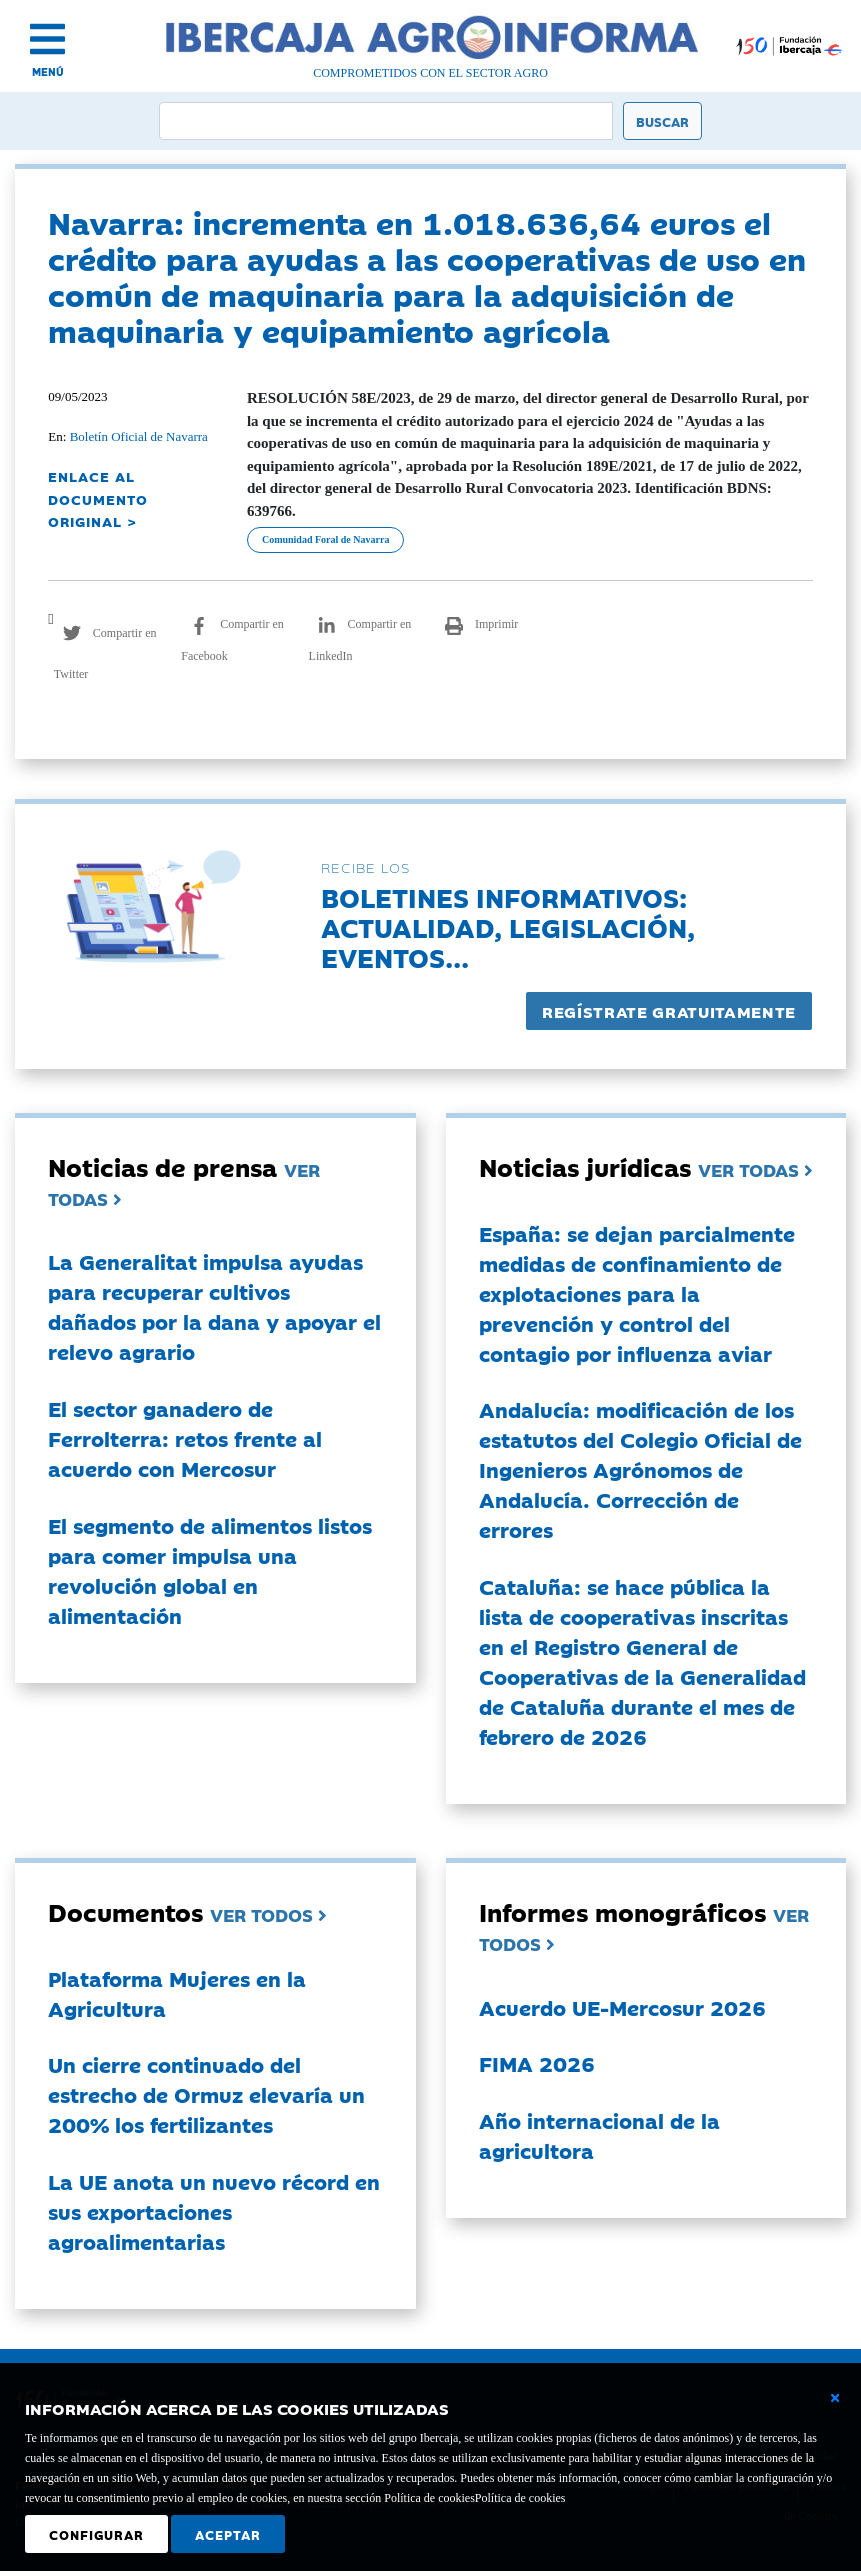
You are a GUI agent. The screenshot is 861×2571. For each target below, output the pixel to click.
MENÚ (48, 71)
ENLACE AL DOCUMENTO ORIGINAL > (98, 498)
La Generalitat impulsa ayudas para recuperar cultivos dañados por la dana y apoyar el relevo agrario (214, 1306)
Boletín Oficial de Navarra (139, 436)
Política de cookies (520, 2498)
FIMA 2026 (537, 2063)
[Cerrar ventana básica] (835, 2398)
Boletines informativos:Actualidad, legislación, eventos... (508, 926)
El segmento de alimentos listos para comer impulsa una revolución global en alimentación (210, 1570)
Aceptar (228, 2534)
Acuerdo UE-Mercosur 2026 (622, 2007)
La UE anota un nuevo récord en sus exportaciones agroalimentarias (214, 2211)
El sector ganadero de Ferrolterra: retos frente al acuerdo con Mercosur (185, 1438)
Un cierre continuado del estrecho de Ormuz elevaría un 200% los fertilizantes (206, 2094)
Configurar (96, 2534)
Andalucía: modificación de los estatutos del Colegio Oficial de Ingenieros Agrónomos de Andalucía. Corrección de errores (640, 1469)
